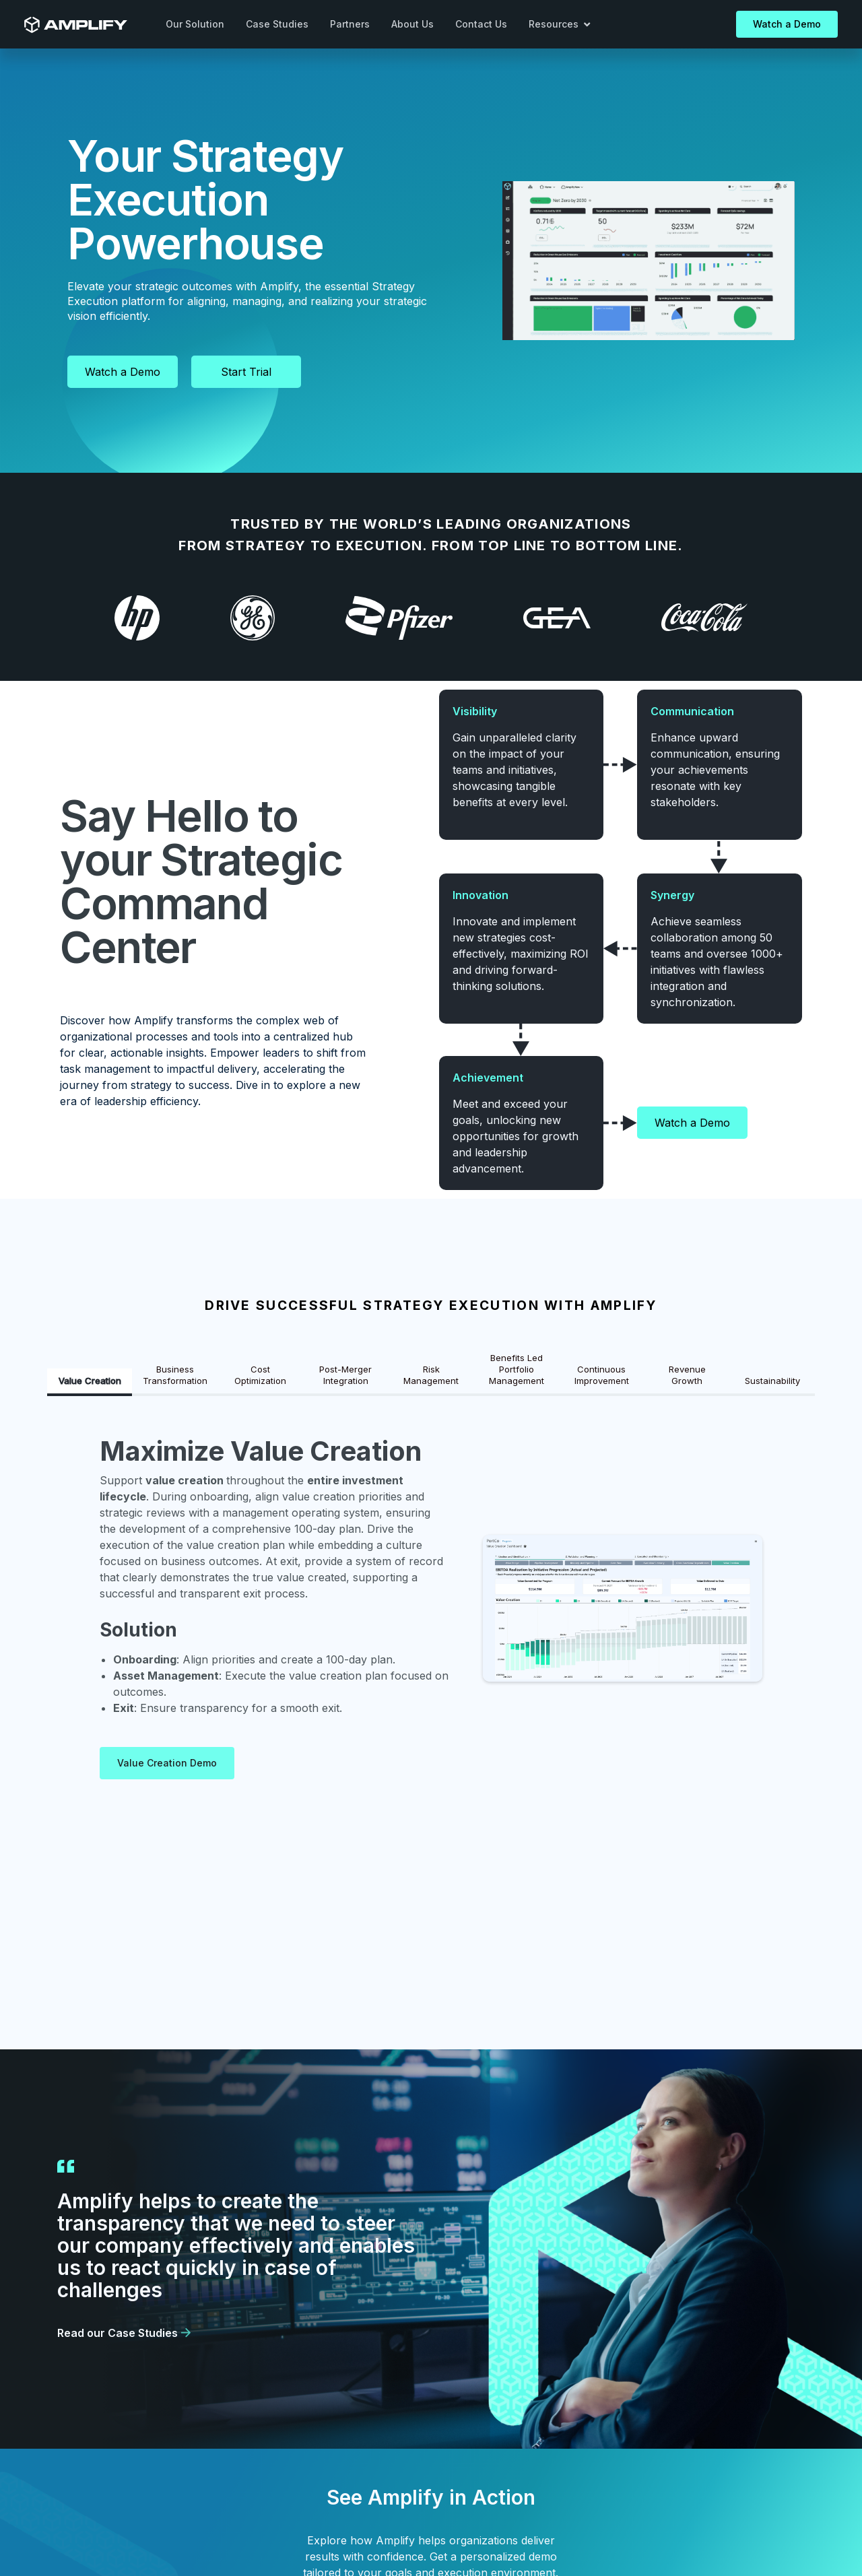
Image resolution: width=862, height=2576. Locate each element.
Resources (559, 24)
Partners (350, 24)
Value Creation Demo (167, 1763)
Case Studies (277, 24)
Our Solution (195, 24)
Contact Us (481, 24)
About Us (412, 24)
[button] (560, 24)
